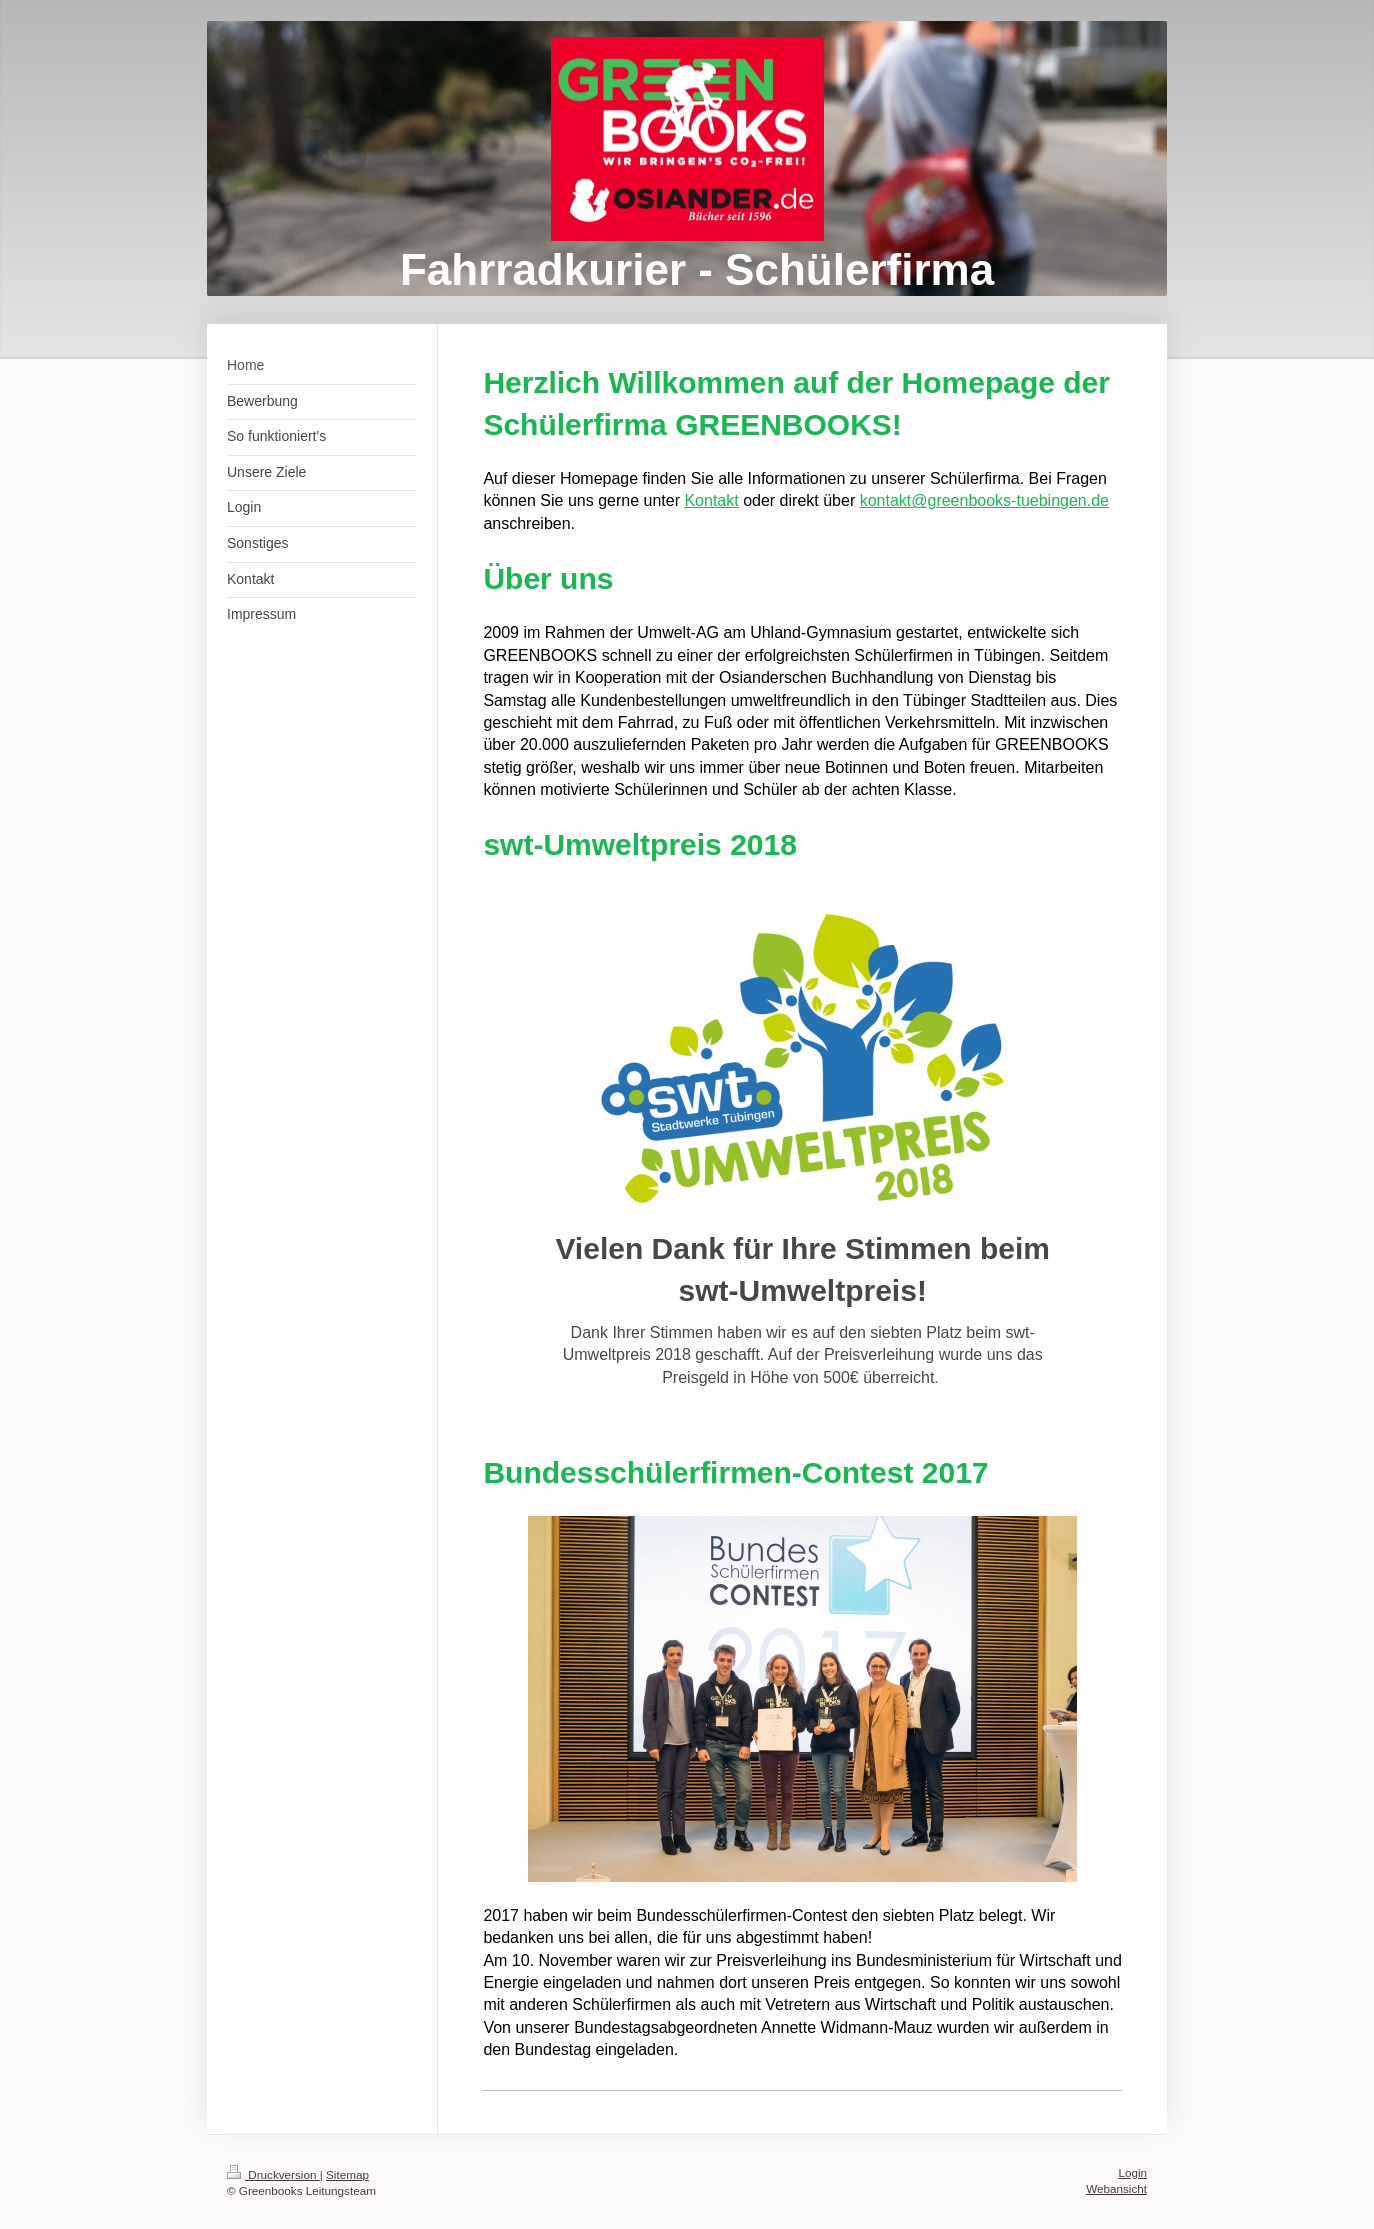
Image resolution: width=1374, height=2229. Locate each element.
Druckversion (273, 2174)
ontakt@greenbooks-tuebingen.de (988, 500)
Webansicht (1116, 2188)
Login (1132, 2172)
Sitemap (347, 2174)
